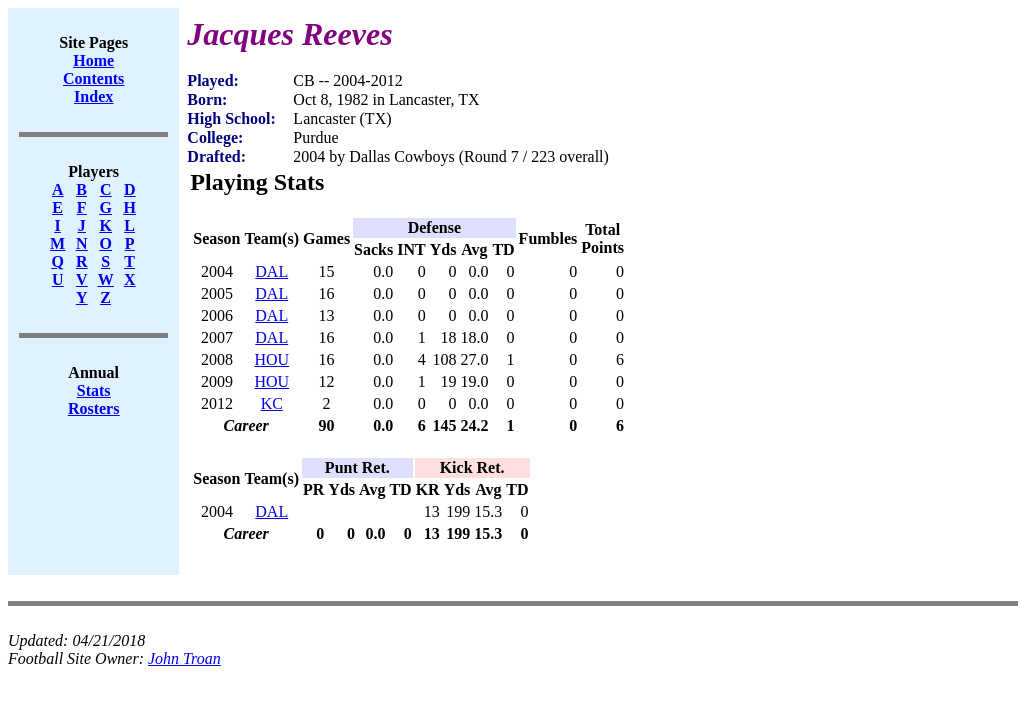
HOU (271, 359)
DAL (271, 271)
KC (272, 403)
